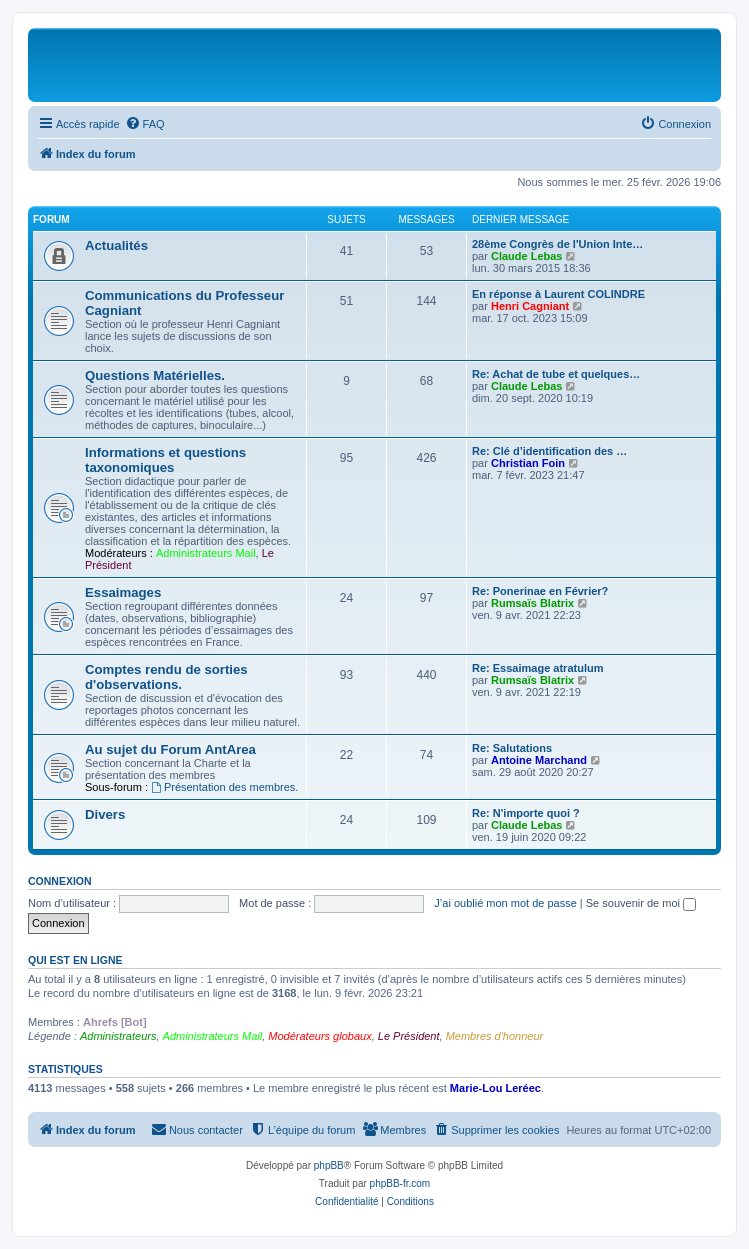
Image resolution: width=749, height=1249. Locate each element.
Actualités (116, 245)
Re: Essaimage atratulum (537, 668)
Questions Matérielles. (155, 375)
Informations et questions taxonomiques (165, 460)
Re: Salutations (512, 748)
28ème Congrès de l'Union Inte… (557, 244)
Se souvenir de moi (641, 903)
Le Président (409, 1036)
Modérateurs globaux (319, 1036)
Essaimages (123, 592)
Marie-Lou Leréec (495, 1088)
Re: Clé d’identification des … (549, 451)
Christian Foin (528, 463)
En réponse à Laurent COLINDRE (558, 294)
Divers (105, 814)
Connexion (60, 881)
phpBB (329, 1165)
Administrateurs (118, 1036)
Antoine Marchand (539, 760)
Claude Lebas (527, 256)
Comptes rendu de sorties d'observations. (166, 677)
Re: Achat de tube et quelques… (556, 374)
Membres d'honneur (495, 1036)
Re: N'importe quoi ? (526, 813)
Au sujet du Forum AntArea (170, 749)
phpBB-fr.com (400, 1183)
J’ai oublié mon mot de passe (505, 903)
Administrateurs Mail (206, 553)
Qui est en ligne (75, 960)
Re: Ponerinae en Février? (540, 591)
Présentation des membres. (224, 787)
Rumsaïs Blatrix (532, 603)
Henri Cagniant (530, 306)
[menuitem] (145, 124)
